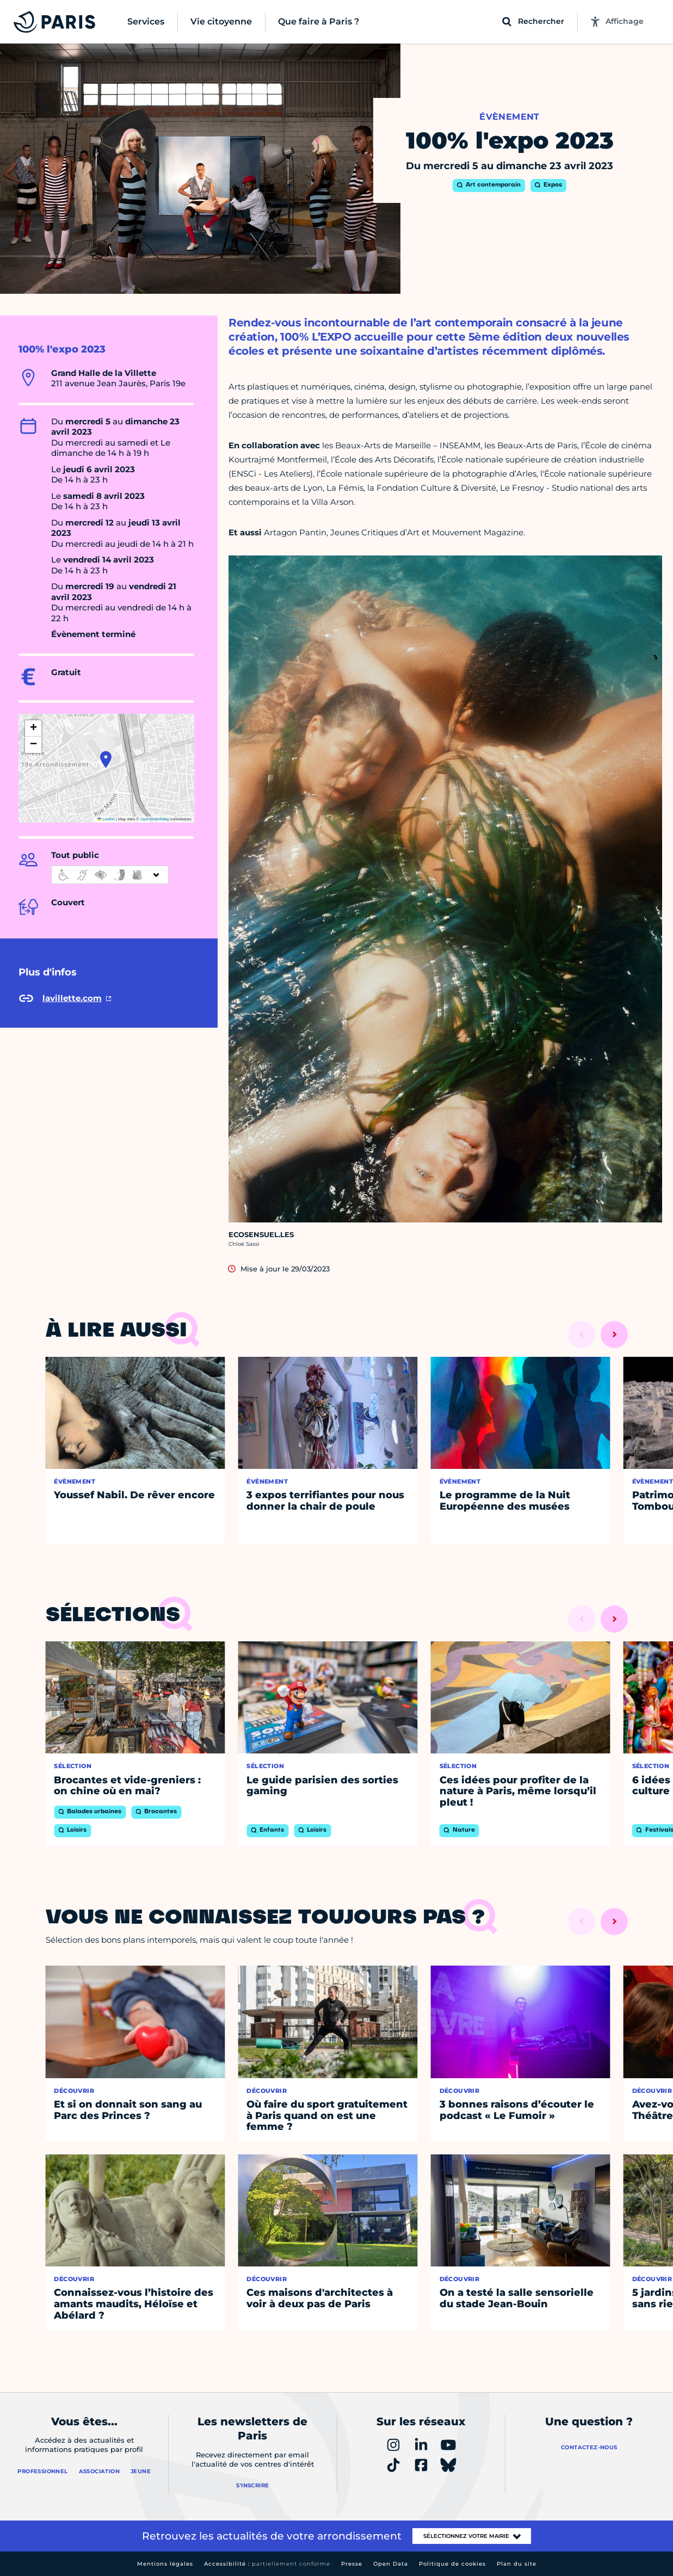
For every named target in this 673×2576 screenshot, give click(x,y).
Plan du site (516, 2563)
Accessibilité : (267, 2563)
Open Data (390, 2563)
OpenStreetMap (154, 819)
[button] (106, 759)
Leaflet (106, 819)
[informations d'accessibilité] (110, 875)
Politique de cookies (452, 2563)
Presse (351, 2563)
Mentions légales (165, 2563)
